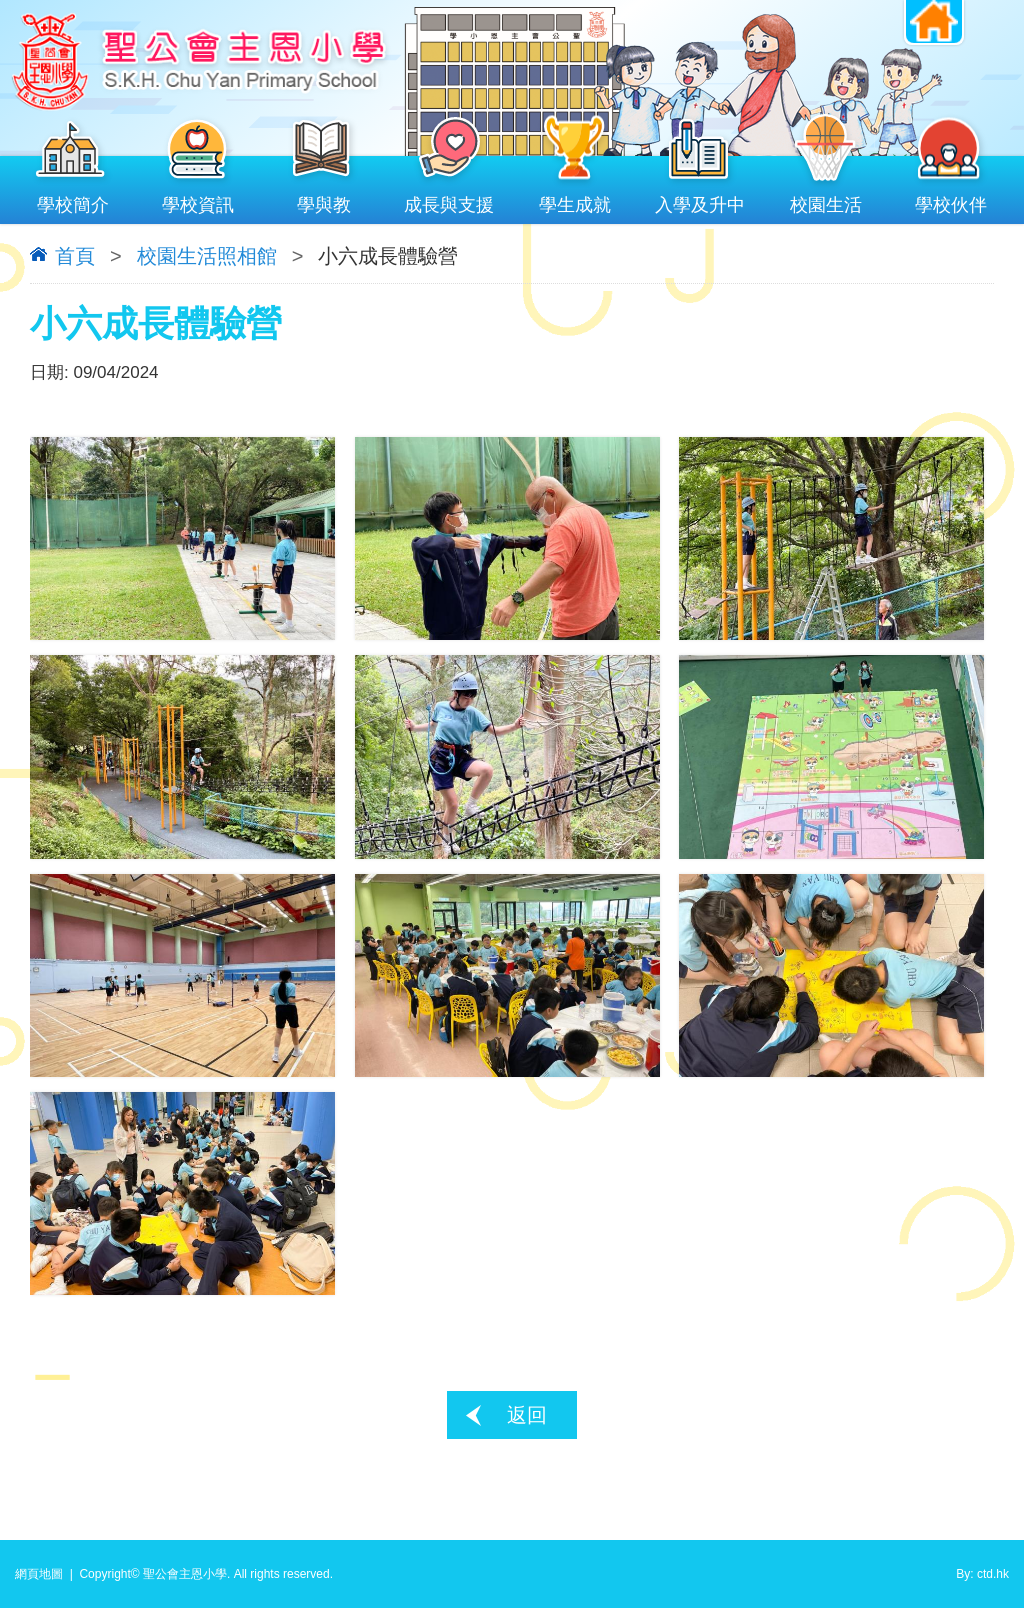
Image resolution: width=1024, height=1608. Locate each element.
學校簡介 (73, 200)
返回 (527, 1415)
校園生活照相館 (207, 256)
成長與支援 (450, 200)
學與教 (324, 200)
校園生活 (826, 200)
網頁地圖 (39, 1574)
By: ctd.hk (982, 1574)
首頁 (75, 256)
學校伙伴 (952, 200)
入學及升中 (701, 200)
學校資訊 (199, 200)
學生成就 (575, 200)
